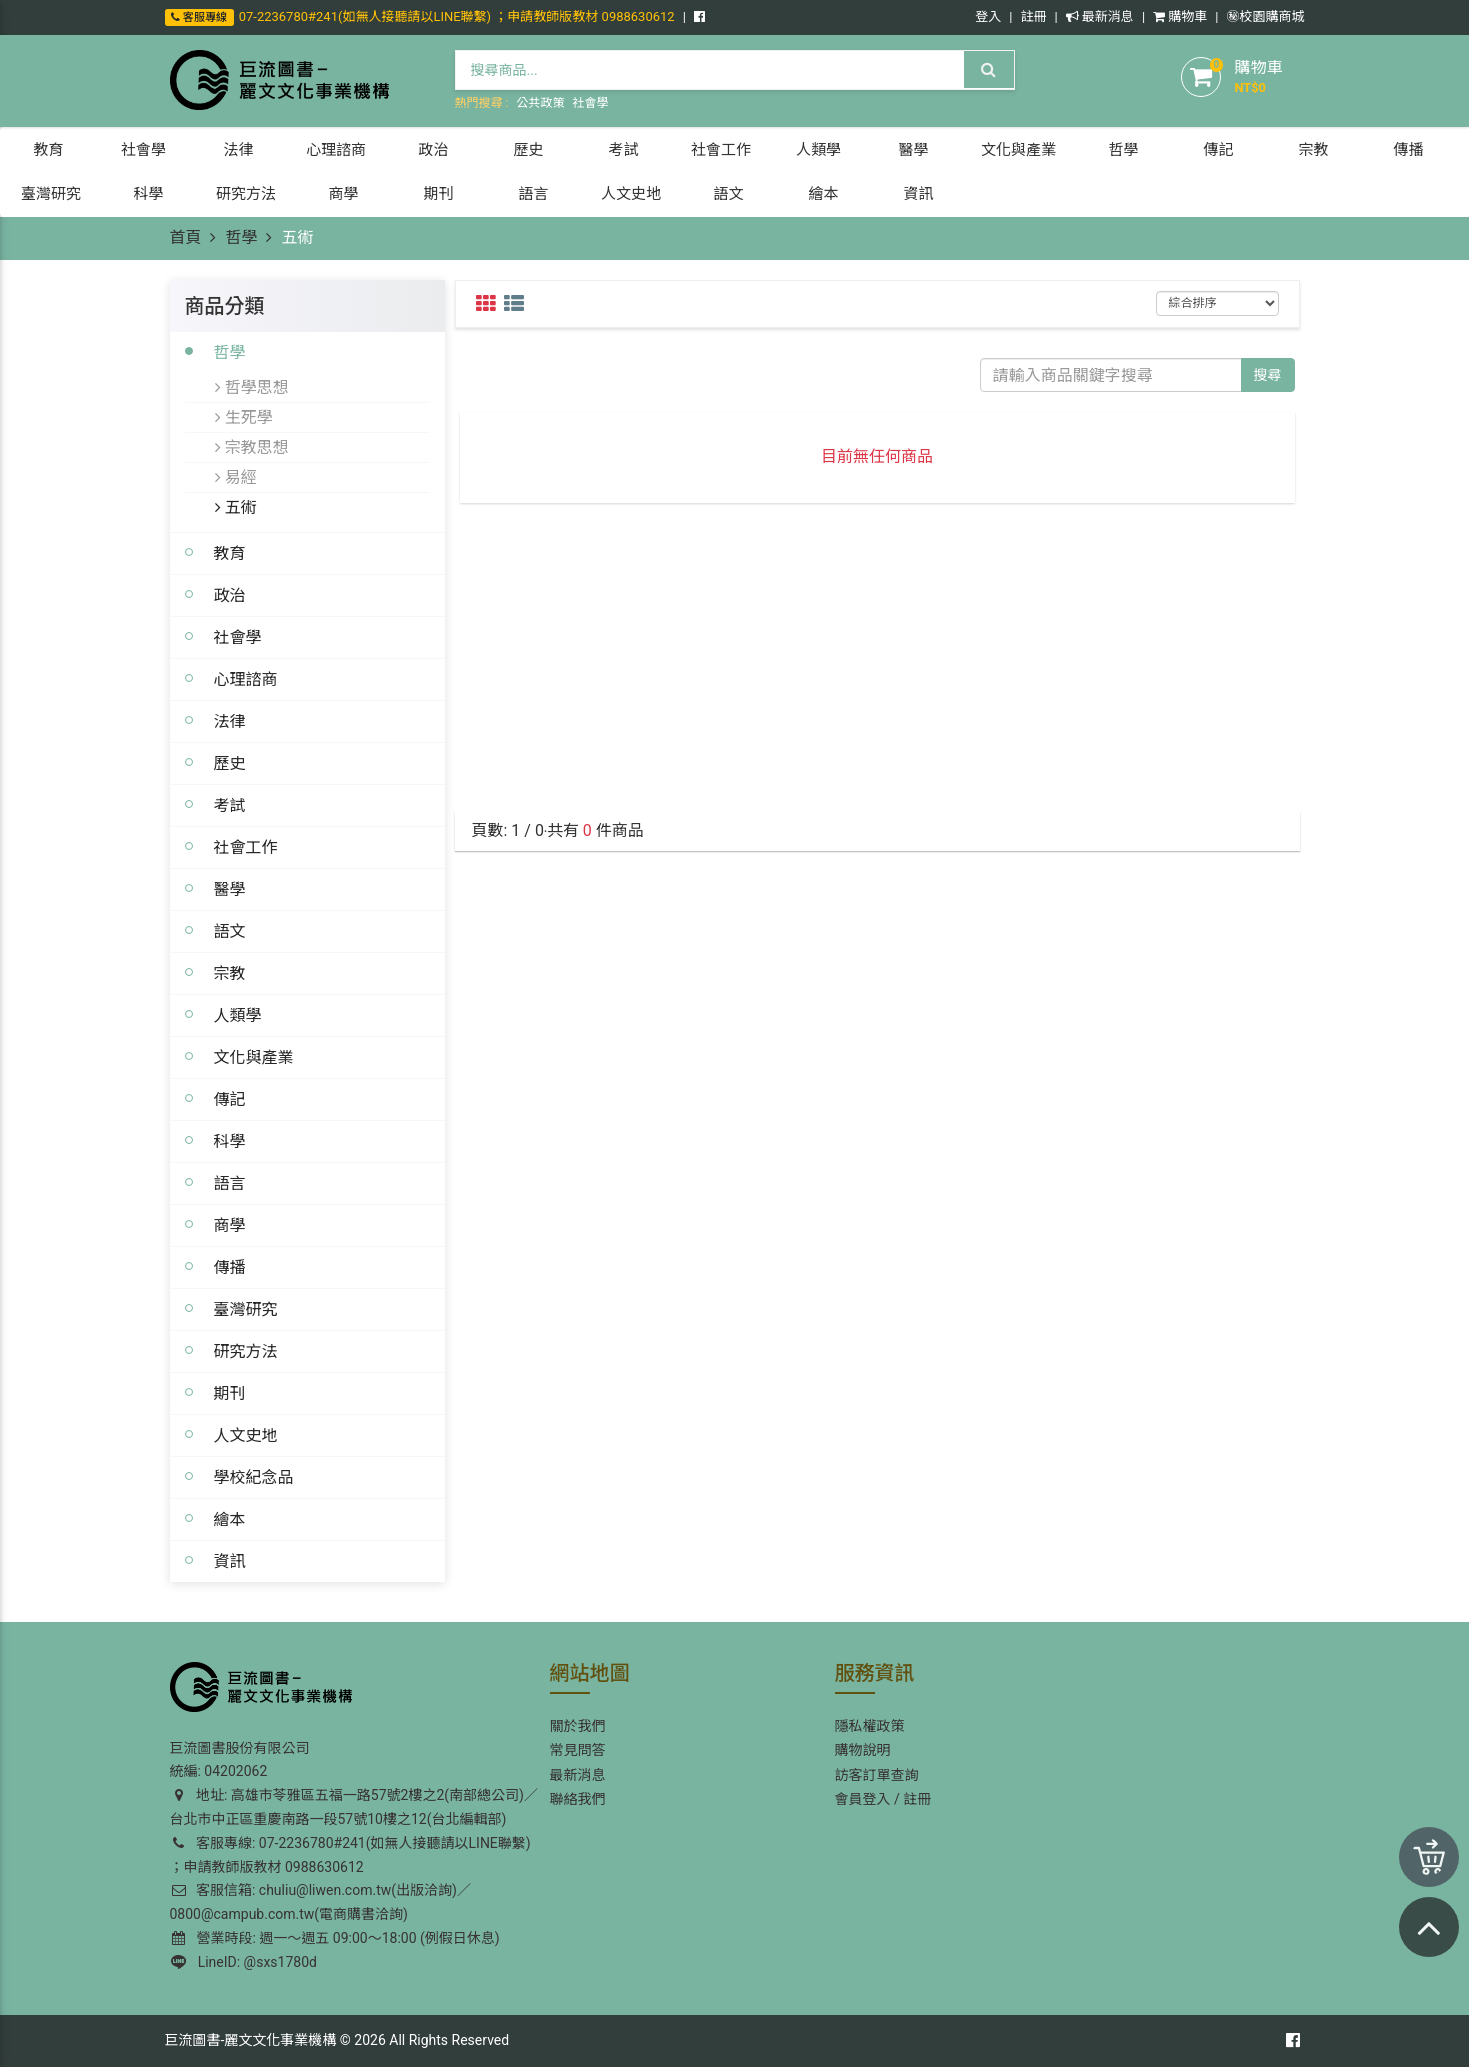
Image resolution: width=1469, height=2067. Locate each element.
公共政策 (540, 103)
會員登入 (863, 1799)
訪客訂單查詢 (877, 1775)
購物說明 (863, 1750)
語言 (230, 1183)
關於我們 (578, 1726)
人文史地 (246, 1435)
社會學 (590, 103)
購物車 (1180, 16)
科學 (230, 1141)
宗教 (230, 973)
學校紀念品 (254, 1477)
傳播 (230, 1267)
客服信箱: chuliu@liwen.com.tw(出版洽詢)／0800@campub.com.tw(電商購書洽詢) (320, 1902)
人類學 (238, 1015)
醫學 (230, 889)
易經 (236, 477)
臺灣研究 (246, 1309)
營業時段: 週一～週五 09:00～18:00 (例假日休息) (336, 1938)
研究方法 (246, 1351)
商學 (230, 1225)
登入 (988, 16)
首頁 (186, 237)
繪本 (230, 1519)
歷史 (230, 763)
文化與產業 (254, 1057)
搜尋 (1268, 375)
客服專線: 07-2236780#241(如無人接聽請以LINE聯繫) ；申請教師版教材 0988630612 (350, 1855)
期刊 (230, 1393)
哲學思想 (252, 387)
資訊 (230, 1561)
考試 (230, 805)
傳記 (230, 1099)
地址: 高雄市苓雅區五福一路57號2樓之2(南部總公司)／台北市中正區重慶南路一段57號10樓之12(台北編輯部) (354, 1807)
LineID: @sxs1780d (244, 1962)
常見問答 (578, 1750)
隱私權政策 (870, 1726)
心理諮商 (246, 679)
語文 (230, 931)
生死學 (244, 417)
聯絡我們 (578, 1799)
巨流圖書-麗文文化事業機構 (251, 2040)
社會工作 (246, 847)
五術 (236, 507)
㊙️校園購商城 (1265, 16)
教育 (230, 553)
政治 (230, 595)
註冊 (1033, 16)
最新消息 (1100, 16)
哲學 (241, 237)
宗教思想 (252, 447)
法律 (230, 721)
